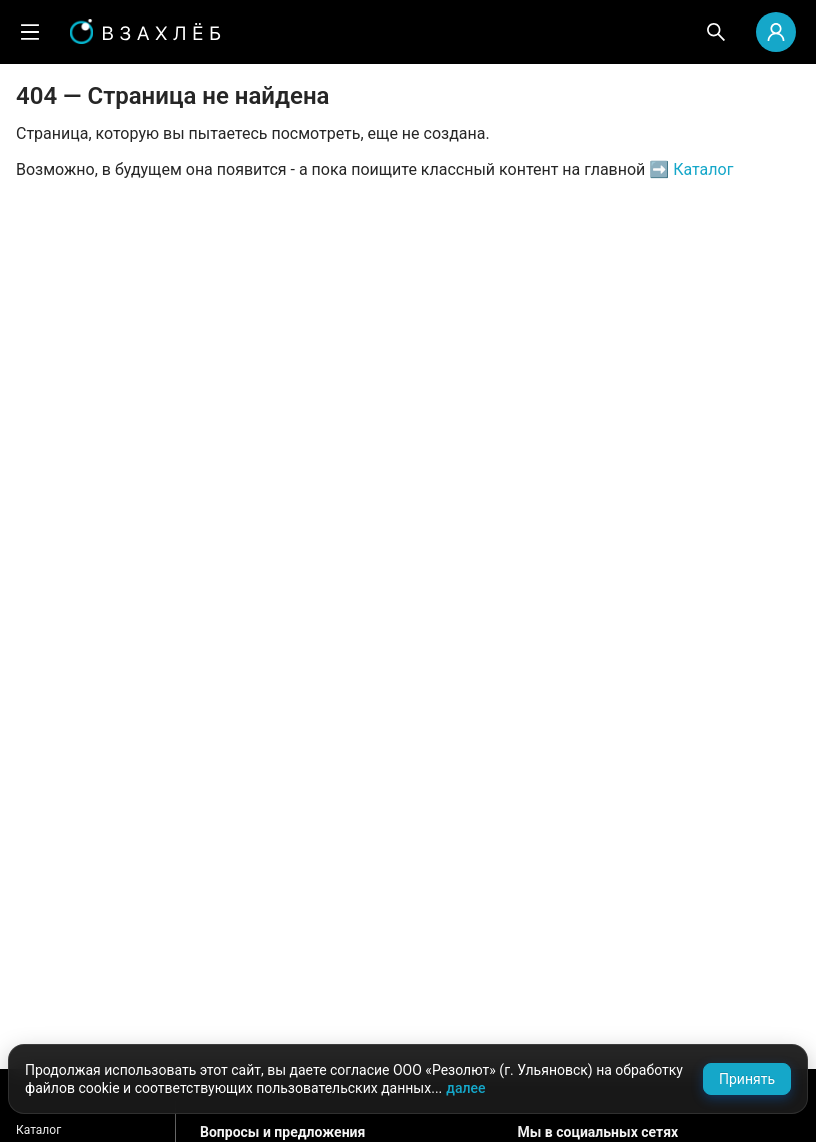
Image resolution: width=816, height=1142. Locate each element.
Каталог (38, 1130)
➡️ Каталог (689, 169)
